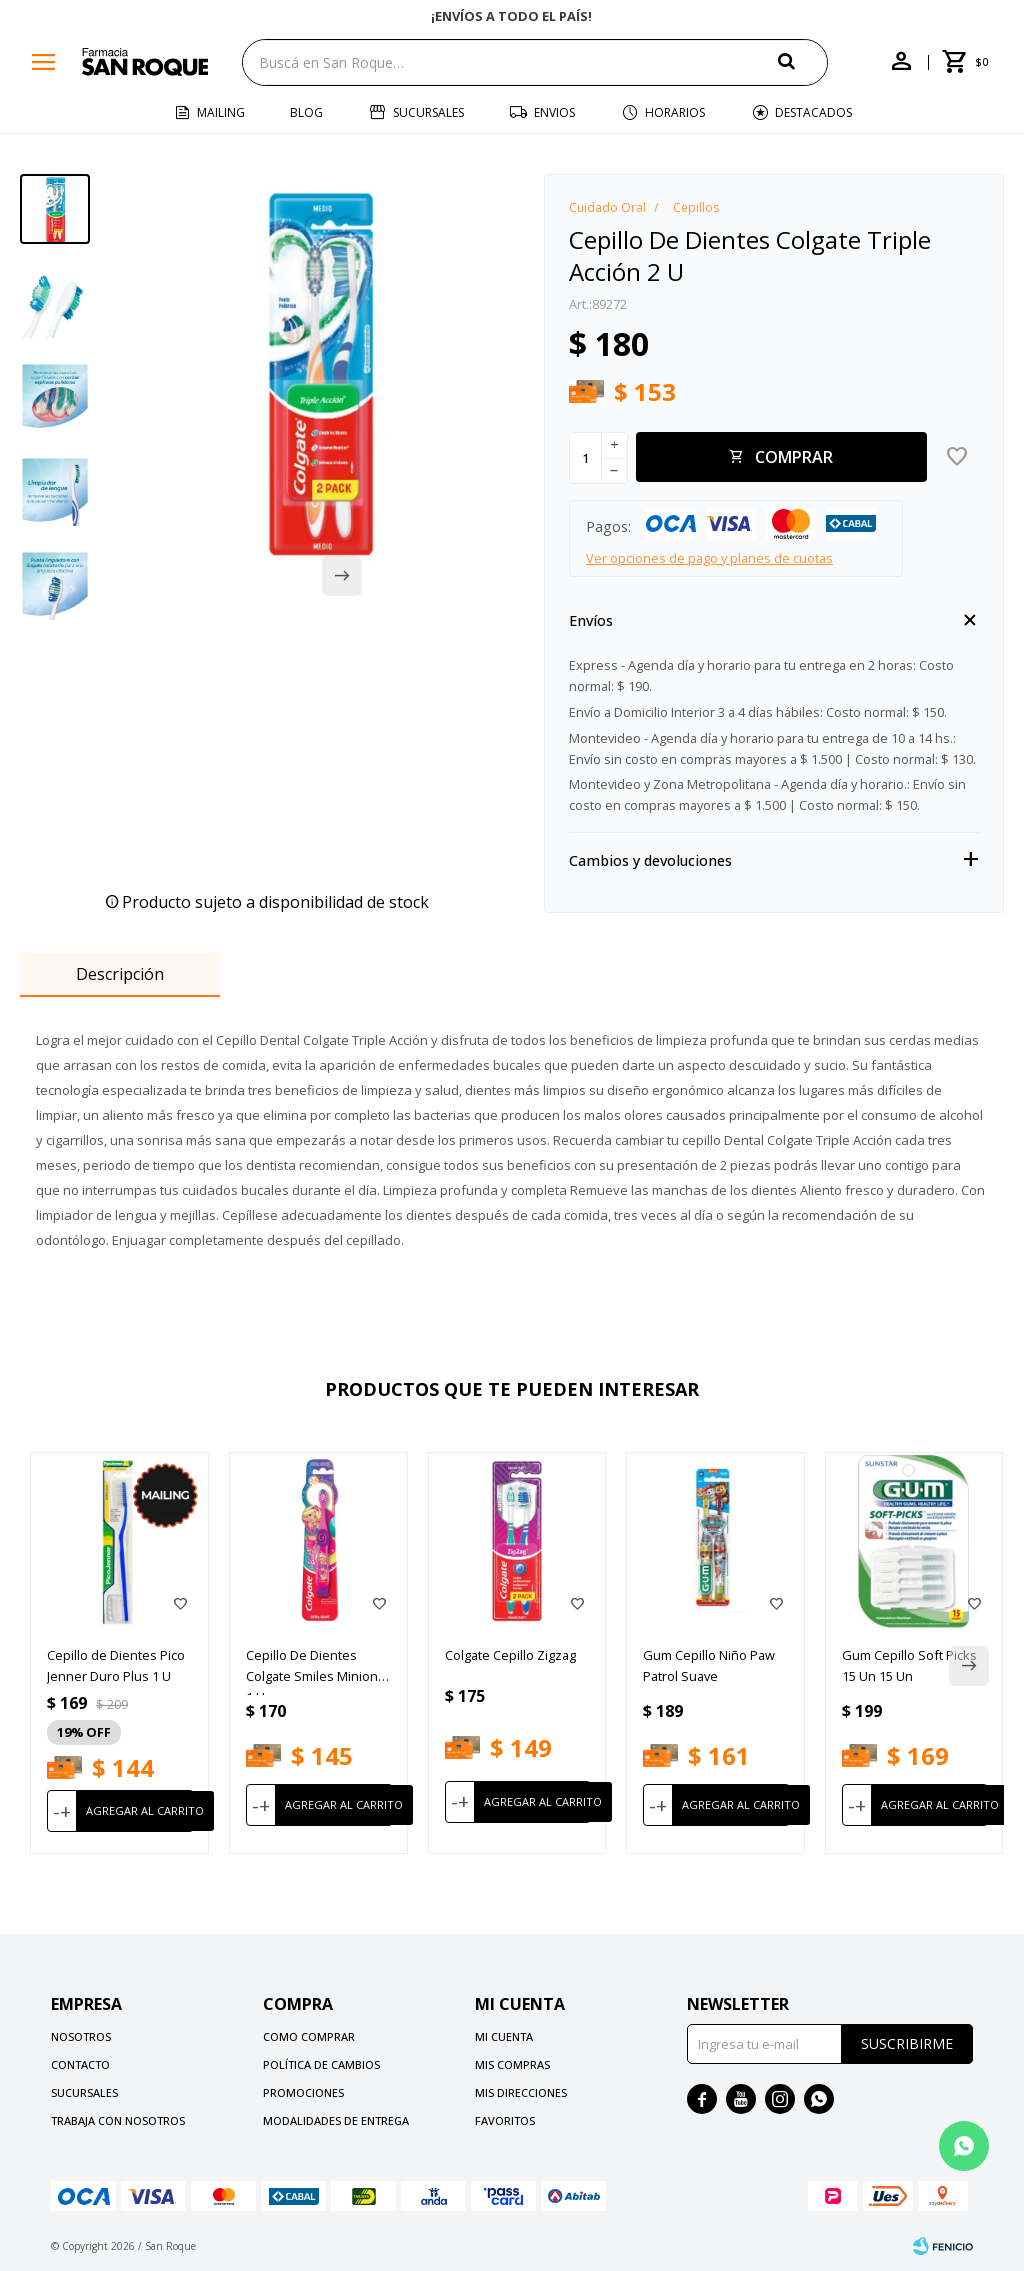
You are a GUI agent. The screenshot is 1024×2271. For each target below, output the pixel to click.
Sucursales (428, 112)
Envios (554, 112)
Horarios (675, 112)
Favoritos (505, 2120)
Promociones (303, 2092)
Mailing (221, 112)
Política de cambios (321, 2064)
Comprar (794, 457)
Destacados (813, 112)
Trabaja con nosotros (118, 2120)
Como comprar (309, 2036)
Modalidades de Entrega (336, 2120)
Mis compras (512, 2064)
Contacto (80, 2064)
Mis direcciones (521, 2092)
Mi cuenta (504, 2036)
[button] (803, 61)
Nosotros (81, 2036)
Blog (306, 112)
